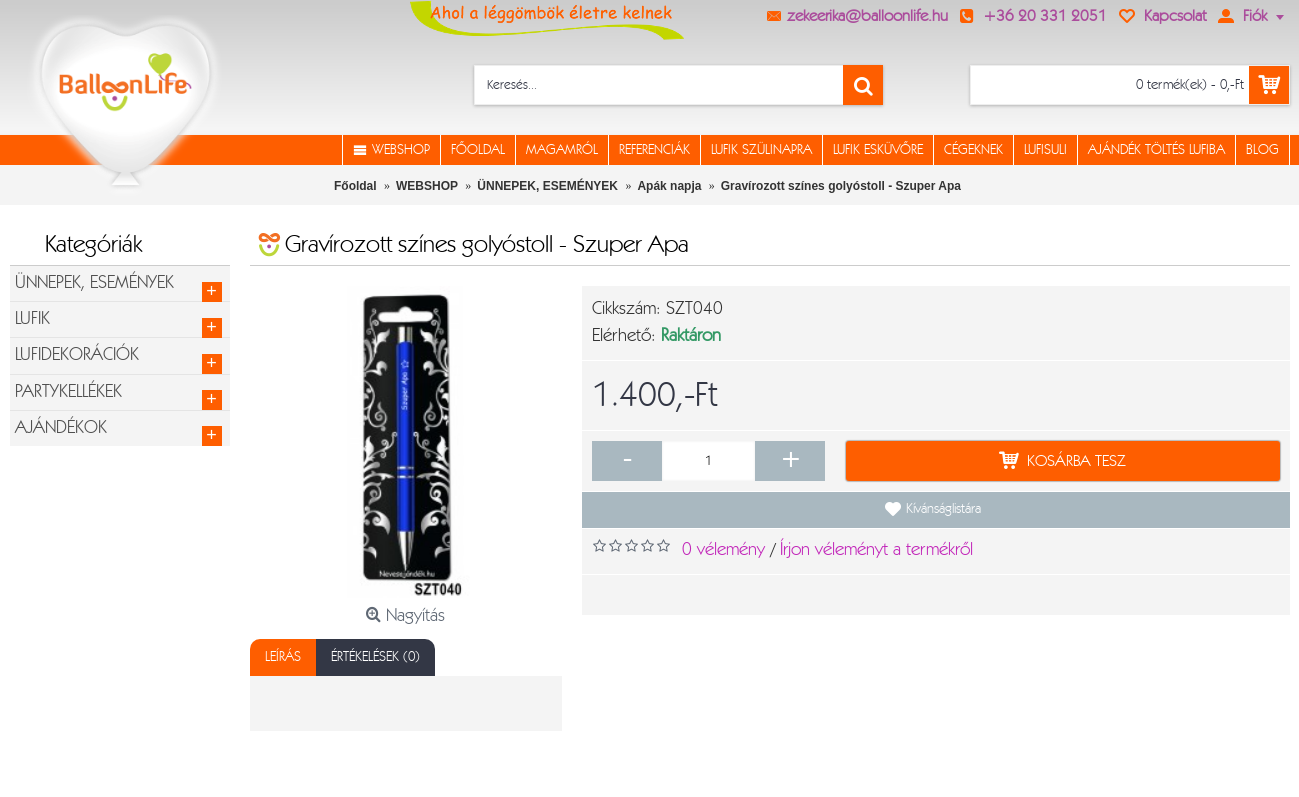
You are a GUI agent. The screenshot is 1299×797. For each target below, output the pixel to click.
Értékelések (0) (375, 657)
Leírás (283, 657)
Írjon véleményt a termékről (876, 550)
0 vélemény (723, 550)
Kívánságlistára (943, 509)
